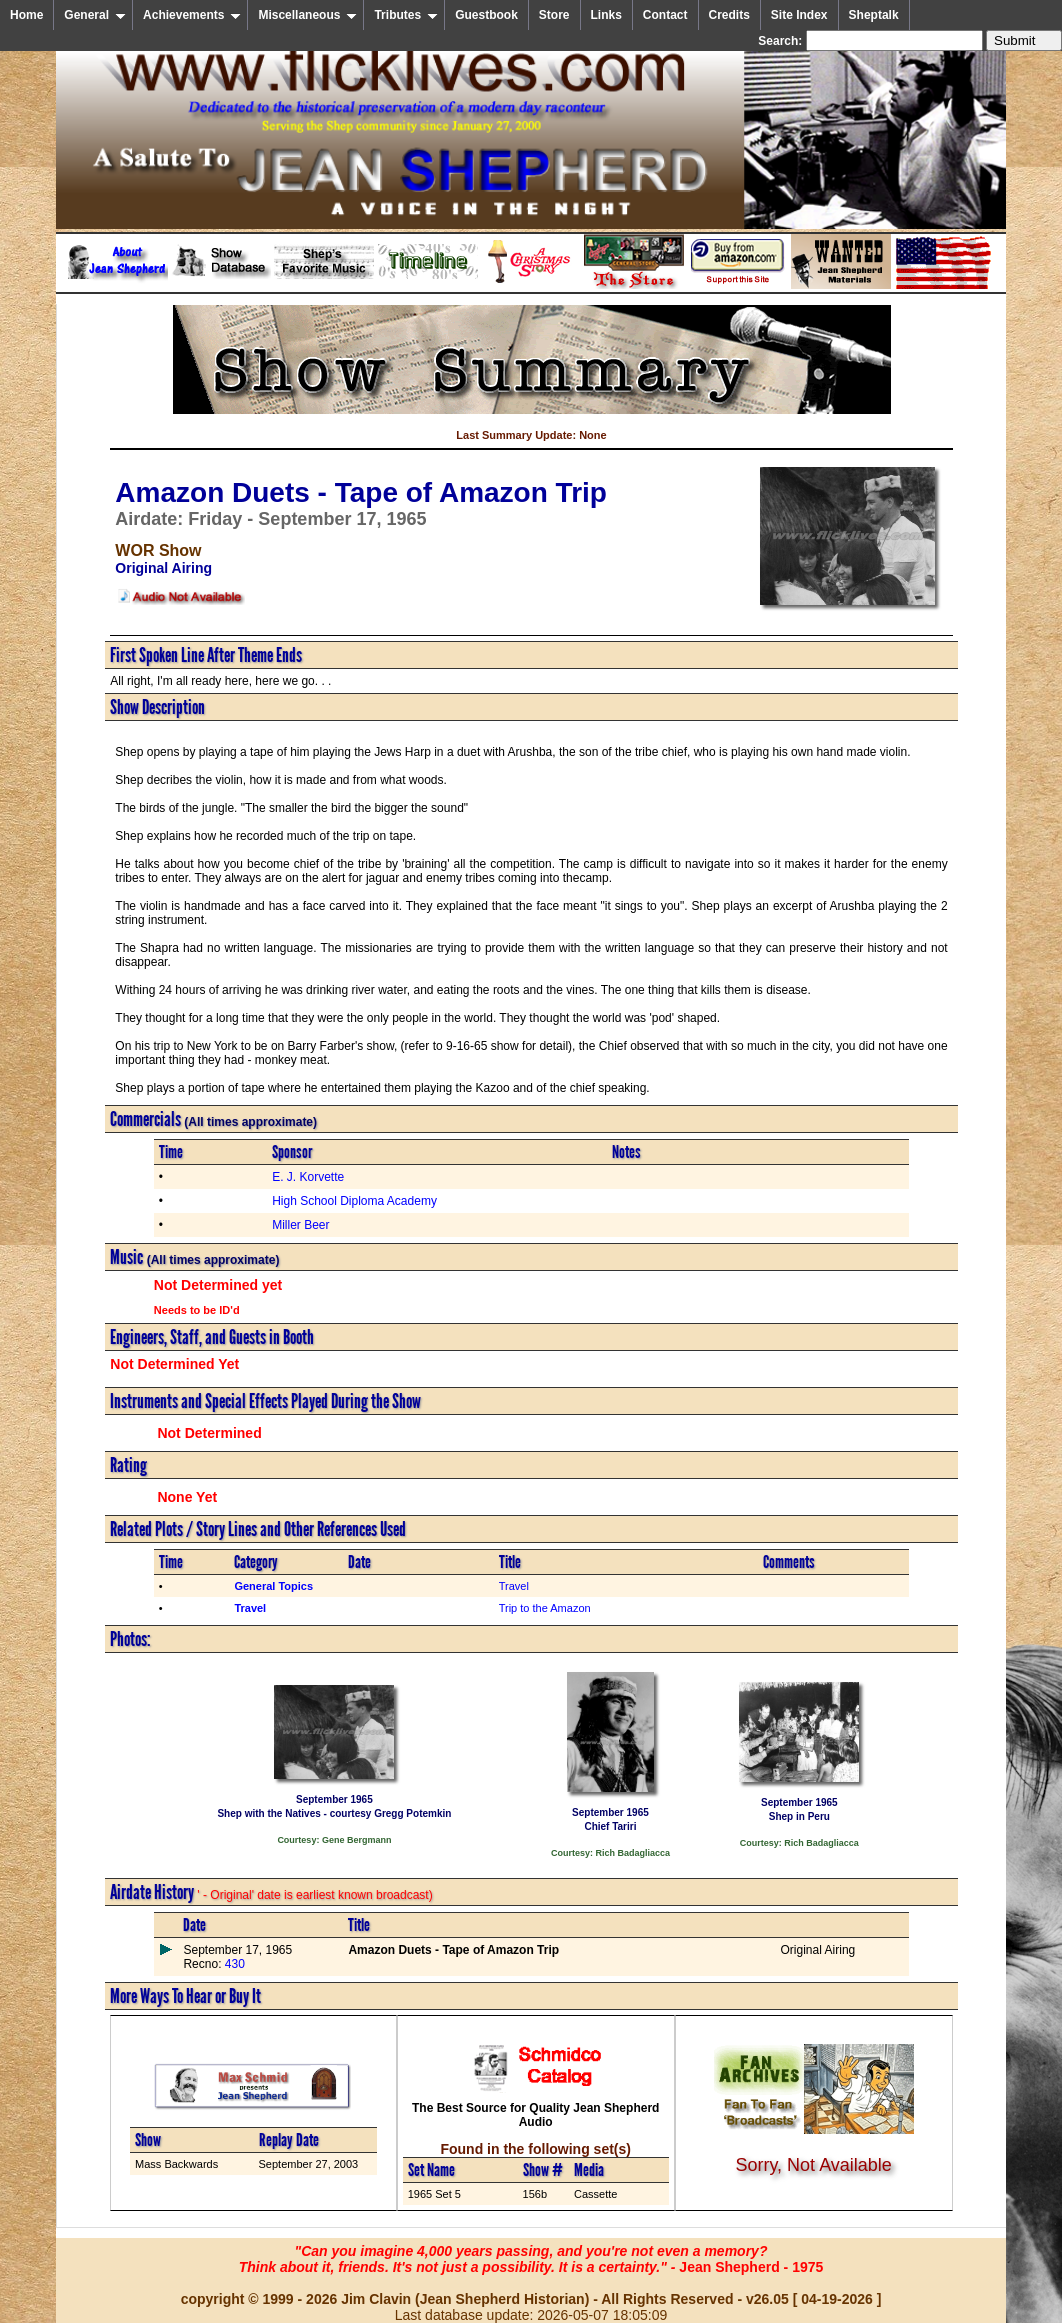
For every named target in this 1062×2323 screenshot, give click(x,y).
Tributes (406, 15)
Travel (514, 1586)
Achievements (192, 15)
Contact (665, 15)
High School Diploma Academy (354, 1201)
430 (232, 1964)
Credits (729, 15)
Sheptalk (874, 15)
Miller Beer (300, 1225)
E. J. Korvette (308, 1177)
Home (26, 15)
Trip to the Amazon (545, 1608)
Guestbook (486, 15)
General (95, 15)
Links (606, 15)
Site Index (799, 15)
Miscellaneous (307, 15)
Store (554, 15)
